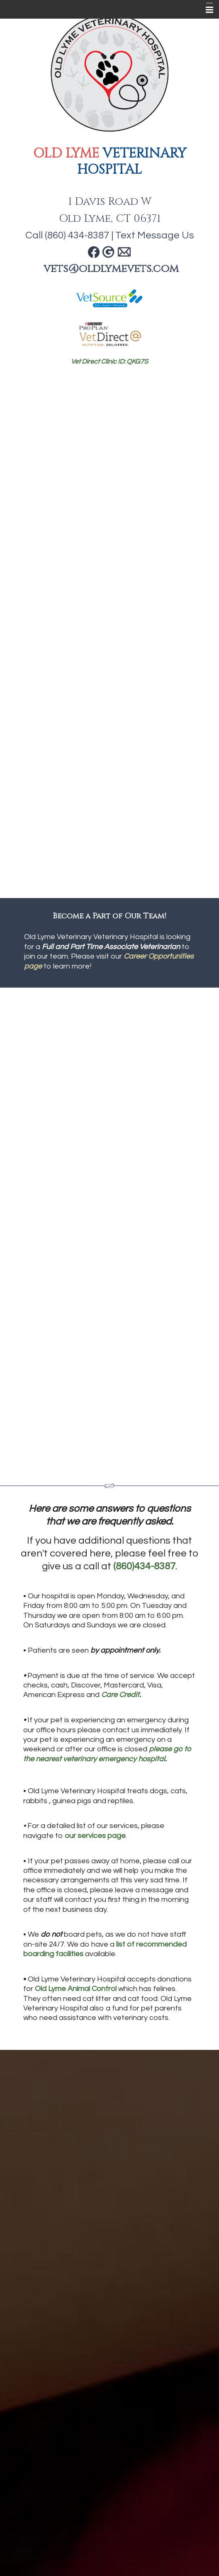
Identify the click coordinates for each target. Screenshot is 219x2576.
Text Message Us (154, 235)
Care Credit (120, 1695)
